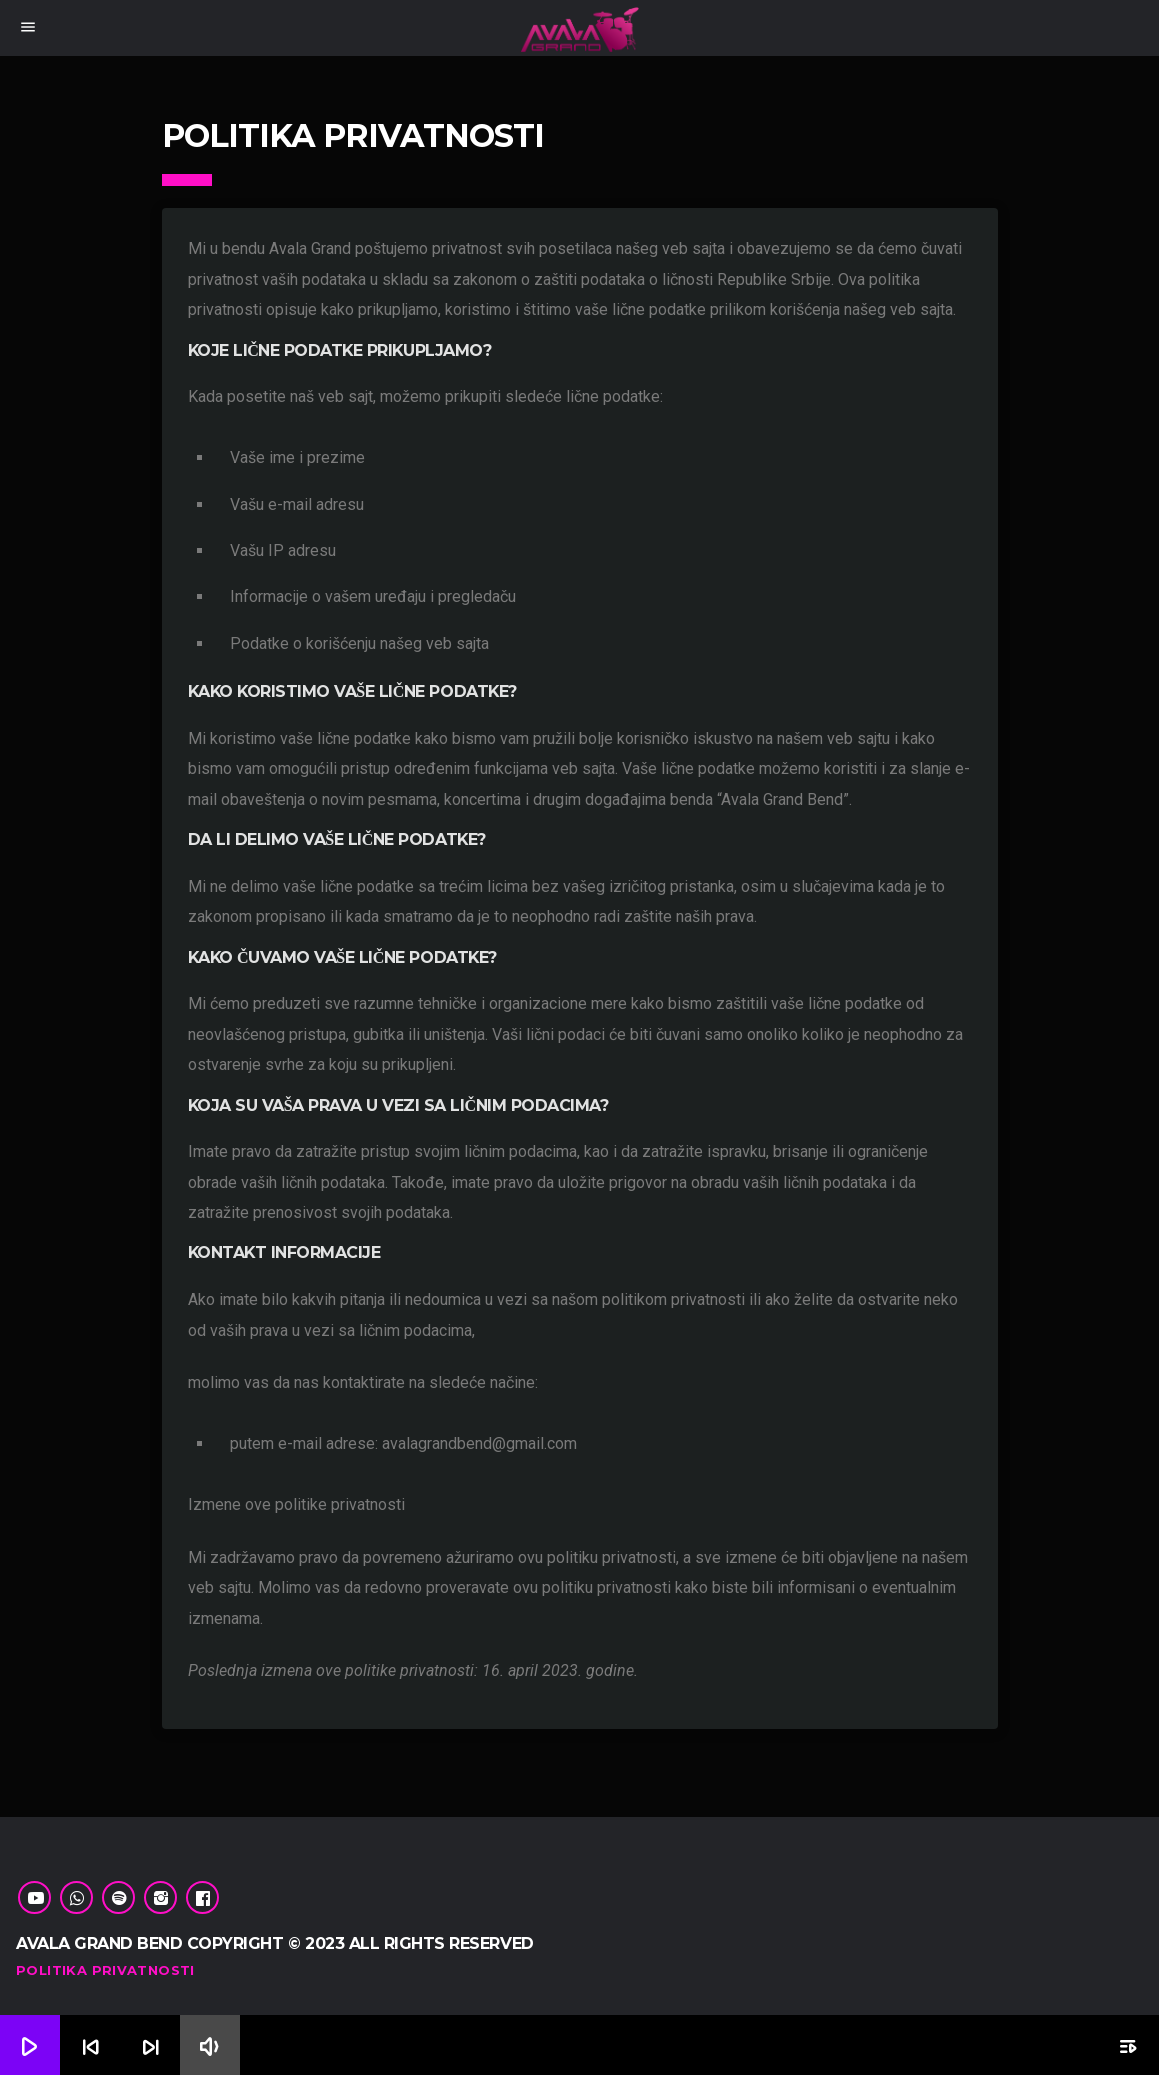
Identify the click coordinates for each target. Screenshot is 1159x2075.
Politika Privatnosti (105, 1970)
